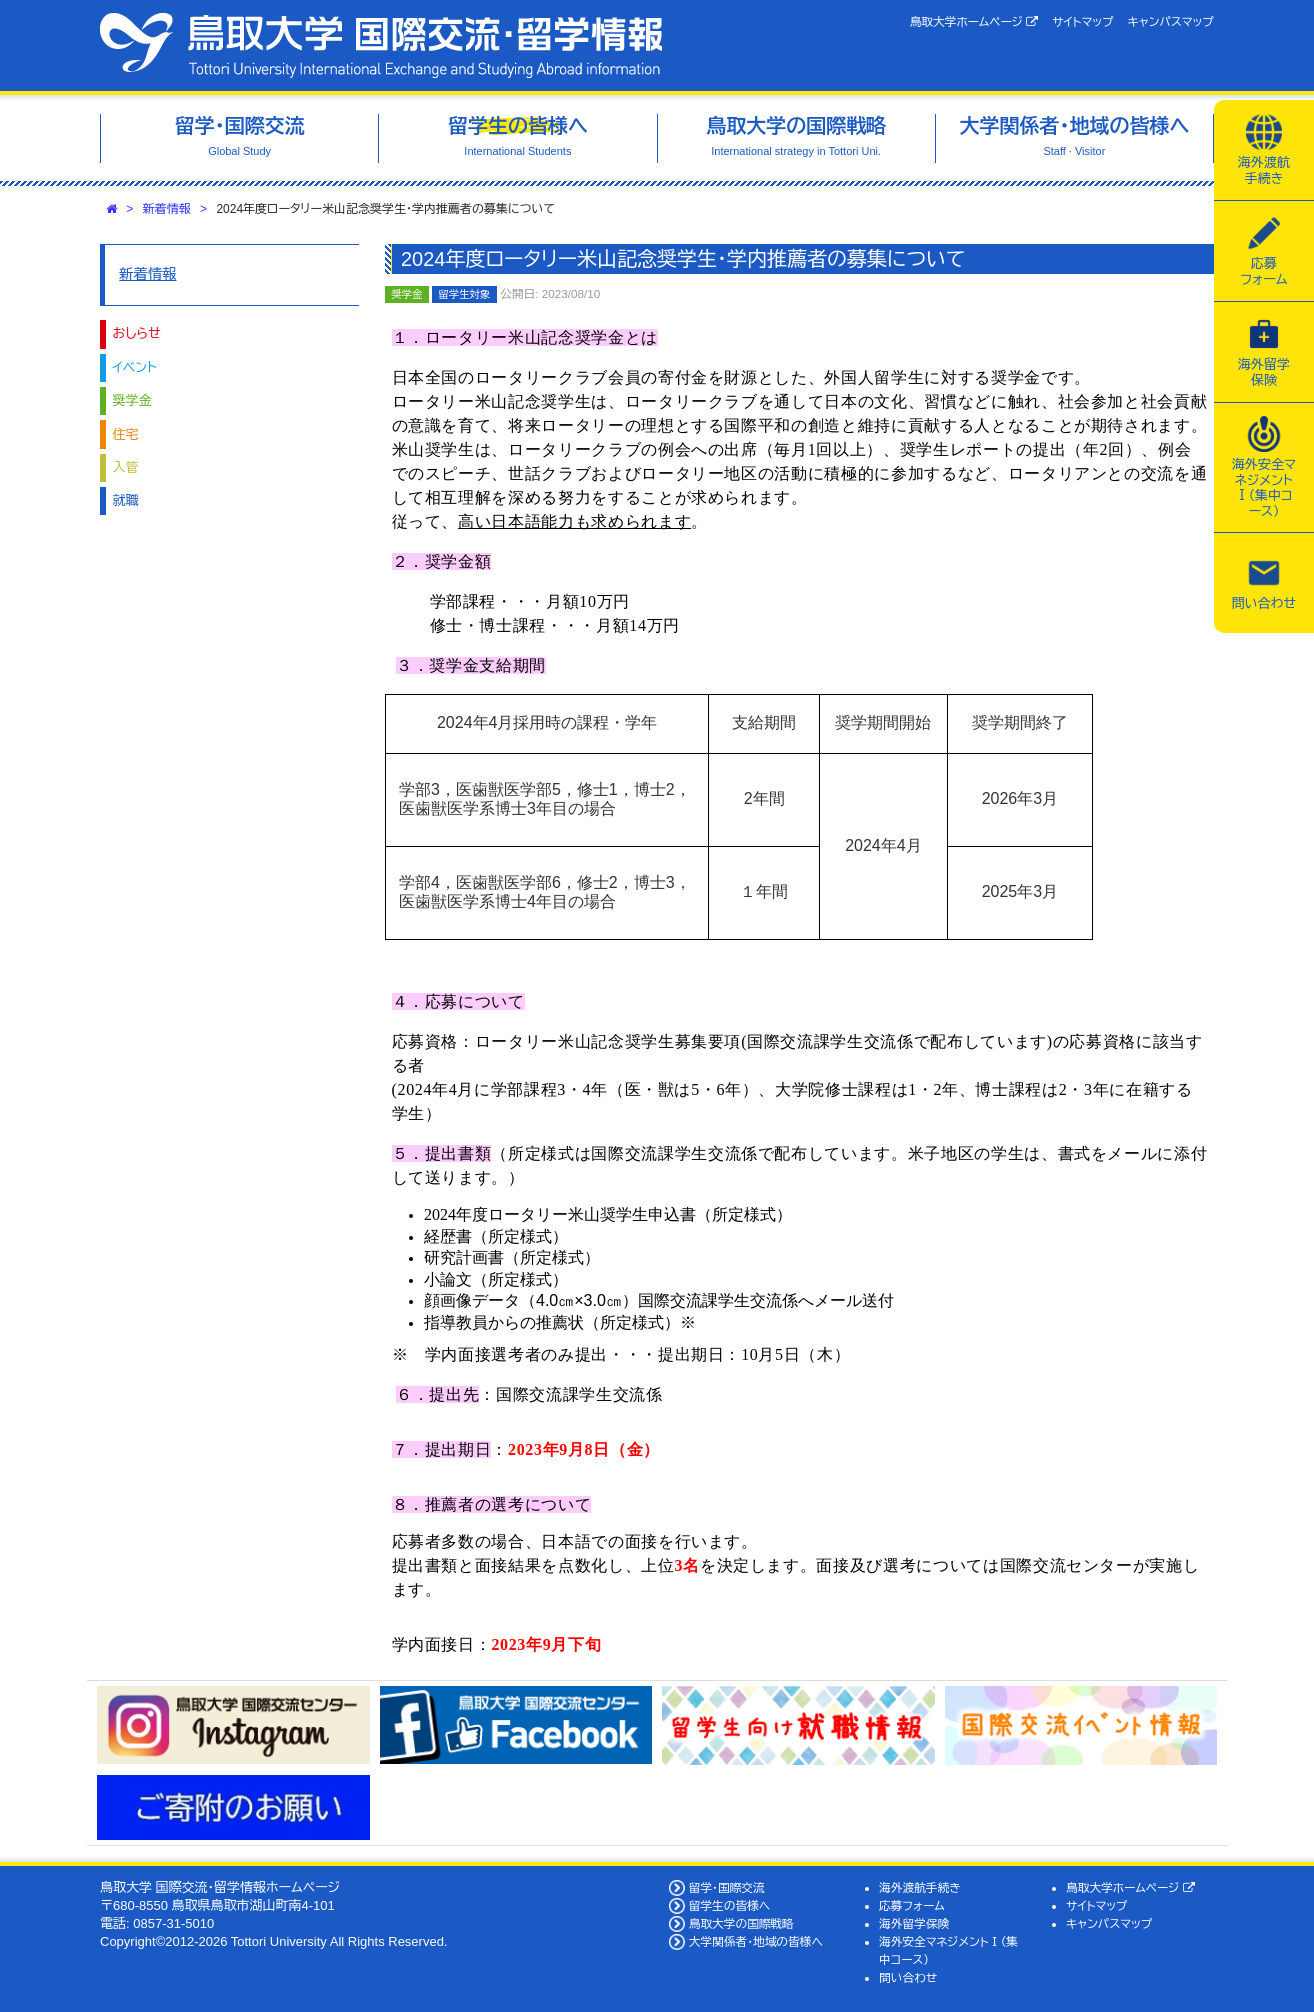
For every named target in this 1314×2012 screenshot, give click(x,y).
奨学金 (132, 400)
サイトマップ (1082, 21)
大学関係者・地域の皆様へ (756, 1941)
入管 (126, 467)
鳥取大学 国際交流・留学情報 (381, 45)
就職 (126, 500)
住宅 (126, 434)
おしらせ (137, 333)
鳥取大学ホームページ (974, 22)
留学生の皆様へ (730, 1905)
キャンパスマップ (1171, 21)
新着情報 (167, 209)
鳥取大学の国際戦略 (741, 1923)
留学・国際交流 (727, 1887)
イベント (135, 367)
